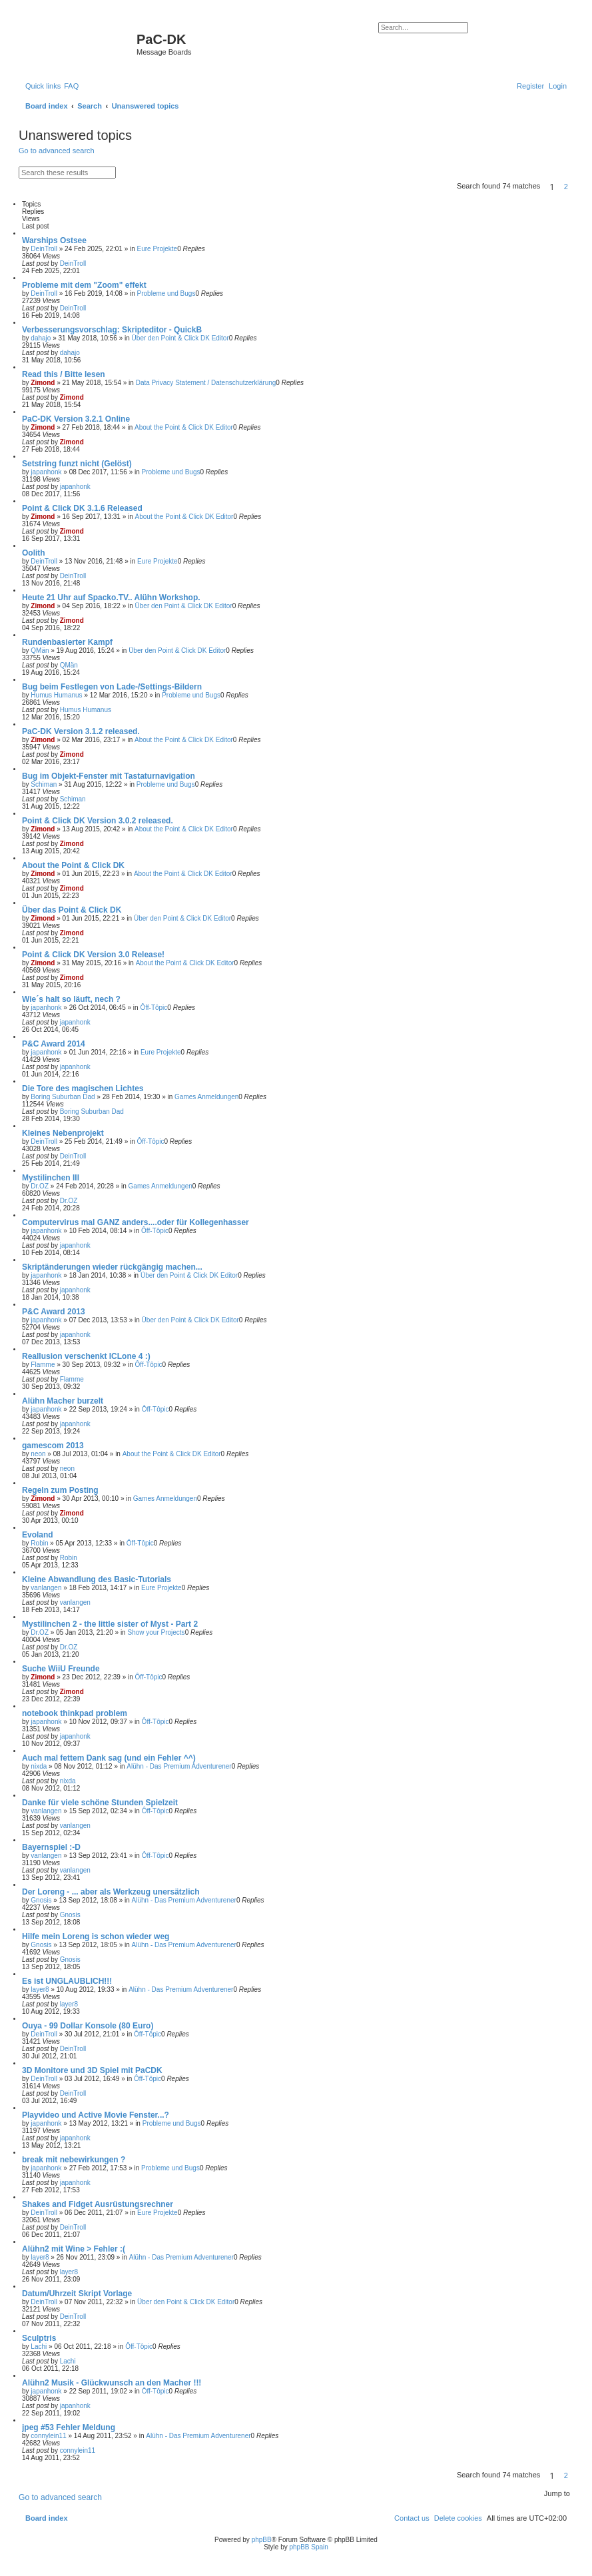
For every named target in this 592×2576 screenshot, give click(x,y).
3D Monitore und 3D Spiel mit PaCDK (92, 2070)
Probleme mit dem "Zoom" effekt (84, 285)
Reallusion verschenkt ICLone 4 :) (86, 1356)
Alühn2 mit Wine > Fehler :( (73, 2249)
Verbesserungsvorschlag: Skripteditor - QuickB (112, 329)
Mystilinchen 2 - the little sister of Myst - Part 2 (110, 1624)
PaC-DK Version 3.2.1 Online (76, 419)
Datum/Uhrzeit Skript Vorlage (77, 2293)
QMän (40, 650)
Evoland (37, 1534)
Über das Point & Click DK (71, 910)
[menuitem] (71, 86)
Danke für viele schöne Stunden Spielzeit (100, 1802)
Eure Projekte (157, 248)
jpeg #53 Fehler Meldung (68, 2427)
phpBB (262, 2539)
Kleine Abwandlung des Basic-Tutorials (96, 1579)
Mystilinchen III (50, 1177)
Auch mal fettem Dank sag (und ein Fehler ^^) (109, 1758)
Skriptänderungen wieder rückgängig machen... (112, 1267)
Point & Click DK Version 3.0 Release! (93, 954)
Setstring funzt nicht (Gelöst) (77, 463)
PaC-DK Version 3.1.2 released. (81, 731)
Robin (39, 1543)
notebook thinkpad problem (74, 1713)
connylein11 (48, 2435)
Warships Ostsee (54, 240)
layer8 (40, 1989)
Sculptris (39, 2338)
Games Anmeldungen (206, 1096)
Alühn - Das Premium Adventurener (179, 1766)
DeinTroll (44, 248)
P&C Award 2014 (53, 1044)
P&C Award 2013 (53, 1311)
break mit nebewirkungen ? (73, 2159)
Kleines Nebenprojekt (63, 1133)
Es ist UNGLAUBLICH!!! (67, 1981)
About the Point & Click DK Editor (184, 427)
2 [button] (566, 187)
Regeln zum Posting (60, 1490)
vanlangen (46, 1587)
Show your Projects (155, 1632)
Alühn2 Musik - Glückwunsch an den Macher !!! (111, 2382)
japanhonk (46, 472)
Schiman (44, 784)
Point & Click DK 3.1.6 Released (82, 508)
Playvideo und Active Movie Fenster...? (95, 2115)
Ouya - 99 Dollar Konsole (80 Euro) (87, 2025)
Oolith (33, 553)
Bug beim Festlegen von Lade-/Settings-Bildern (112, 686)
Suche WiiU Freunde (61, 1668)
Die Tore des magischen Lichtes (83, 1088)
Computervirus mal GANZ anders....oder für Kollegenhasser (135, 1222)
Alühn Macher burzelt (62, 1401)
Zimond (43, 382)
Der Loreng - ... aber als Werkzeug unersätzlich (111, 1892)
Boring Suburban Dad (63, 1096)
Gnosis (41, 1900)
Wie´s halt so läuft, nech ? (71, 999)
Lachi (39, 2346)
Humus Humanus (56, 695)
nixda (39, 1766)
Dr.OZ (40, 1186)
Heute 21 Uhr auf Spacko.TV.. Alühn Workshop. (111, 597)
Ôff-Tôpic (153, 1007)
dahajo (41, 338)
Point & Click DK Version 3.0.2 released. (97, 820)
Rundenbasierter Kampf (67, 642)
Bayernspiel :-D (51, 1847)
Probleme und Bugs (166, 293)
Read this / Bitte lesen (63, 374)
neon (38, 1454)
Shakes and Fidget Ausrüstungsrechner (97, 2204)
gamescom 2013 (53, 1445)
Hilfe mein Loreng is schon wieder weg (95, 1936)
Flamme (43, 1364)
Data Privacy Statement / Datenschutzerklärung (206, 382)
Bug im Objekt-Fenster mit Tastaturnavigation (108, 776)
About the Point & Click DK (73, 865)
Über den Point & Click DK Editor (180, 338)
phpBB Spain (308, 2547)
